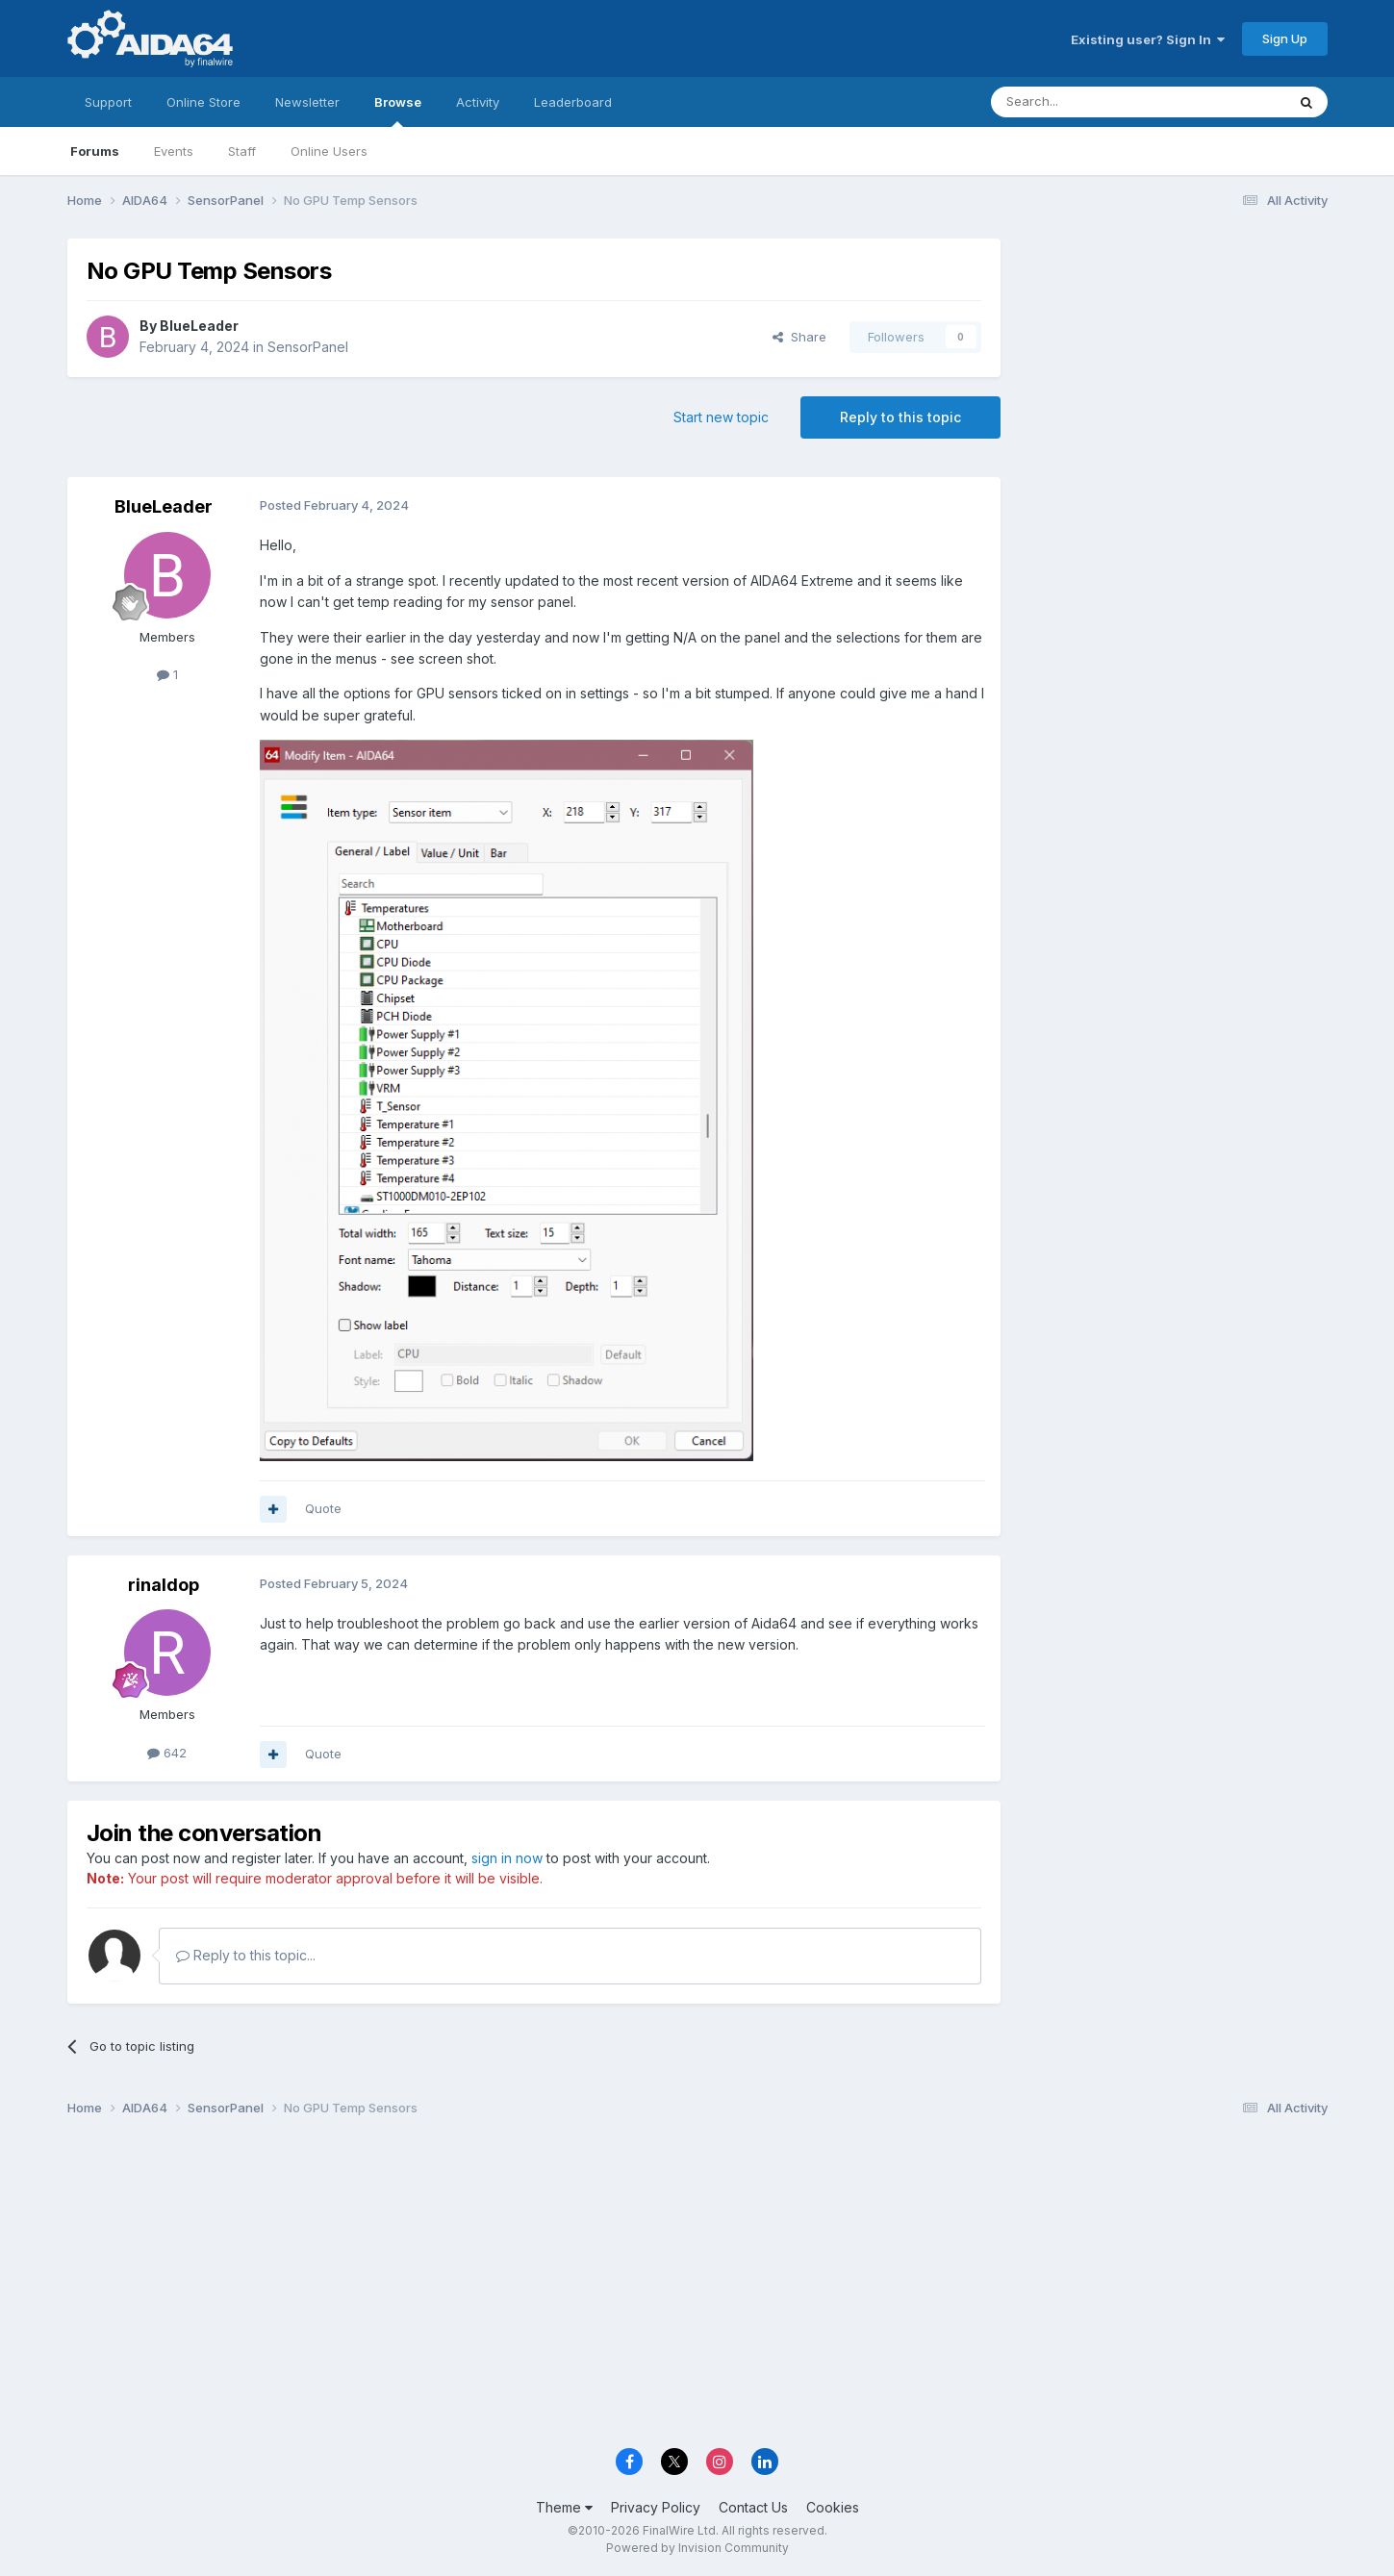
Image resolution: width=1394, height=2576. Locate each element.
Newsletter (307, 102)
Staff (242, 151)
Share (799, 336)
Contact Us (753, 2507)
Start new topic (721, 417)
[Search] (1089, 102)
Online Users (329, 151)
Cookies (832, 2507)
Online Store (203, 102)
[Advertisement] (1174, 367)
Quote (323, 1508)
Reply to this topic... (246, 1955)
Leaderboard (573, 102)
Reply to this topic (900, 417)
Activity (477, 102)
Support (108, 102)
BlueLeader (199, 325)
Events (173, 151)
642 (167, 1752)
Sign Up (1284, 38)
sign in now (507, 1858)
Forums (94, 151)
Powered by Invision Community (697, 2547)
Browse (397, 110)
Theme (564, 2507)
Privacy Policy (655, 2507)
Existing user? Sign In (1148, 39)
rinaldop (163, 1585)
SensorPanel (307, 347)
